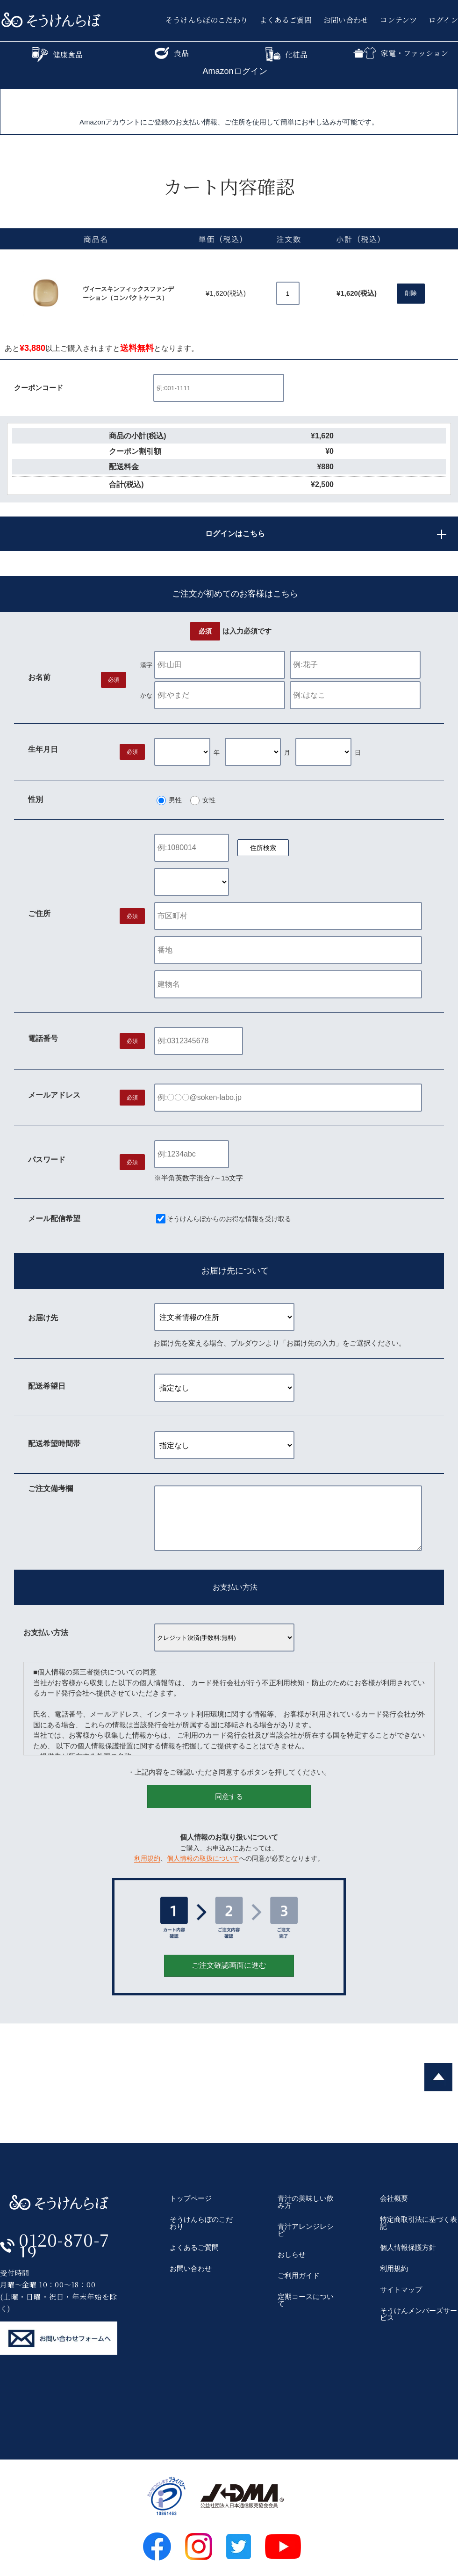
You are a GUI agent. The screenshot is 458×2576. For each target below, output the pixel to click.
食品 (172, 53)
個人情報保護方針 (408, 2247)
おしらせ (292, 2254)
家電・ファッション (400, 53)
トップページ (191, 2198)
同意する (229, 1796)
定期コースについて (306, 2300)
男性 (175, 800)
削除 (411, 293)
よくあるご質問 (285, 20)
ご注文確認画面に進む (229, 1965)
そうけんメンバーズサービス (418, 2314)
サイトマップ (401, 2289)
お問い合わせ (345, 20)
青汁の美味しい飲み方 (306, 2202)
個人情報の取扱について (203, 1858)
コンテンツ (398, 20)
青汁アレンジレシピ (306, 2230)
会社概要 (394, 2198)
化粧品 (286, 54)
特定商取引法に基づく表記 (418, 2223)
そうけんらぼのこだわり (206, 20)
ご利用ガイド (299, 2275)
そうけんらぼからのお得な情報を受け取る (229, 1219)
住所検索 (263, 847)
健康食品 (57, 54)
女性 (208, 800)
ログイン (443, 20)
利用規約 (147, 1858)
